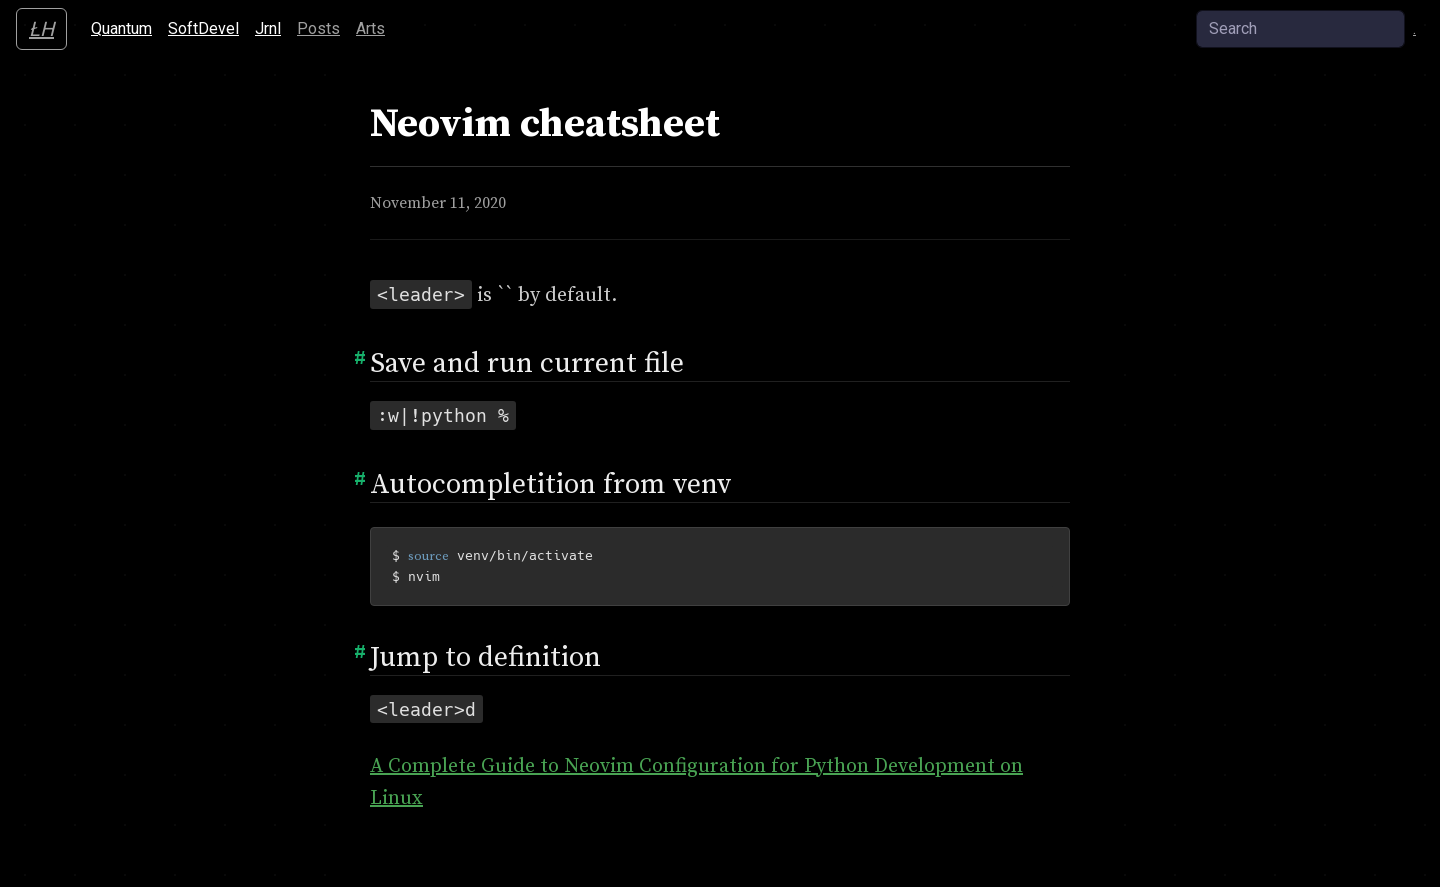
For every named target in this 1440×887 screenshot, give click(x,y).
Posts (318, 28)
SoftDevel (207, 27)
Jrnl (268, 28)
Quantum (125, 27)
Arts (370, 28)
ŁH (41, 29)
